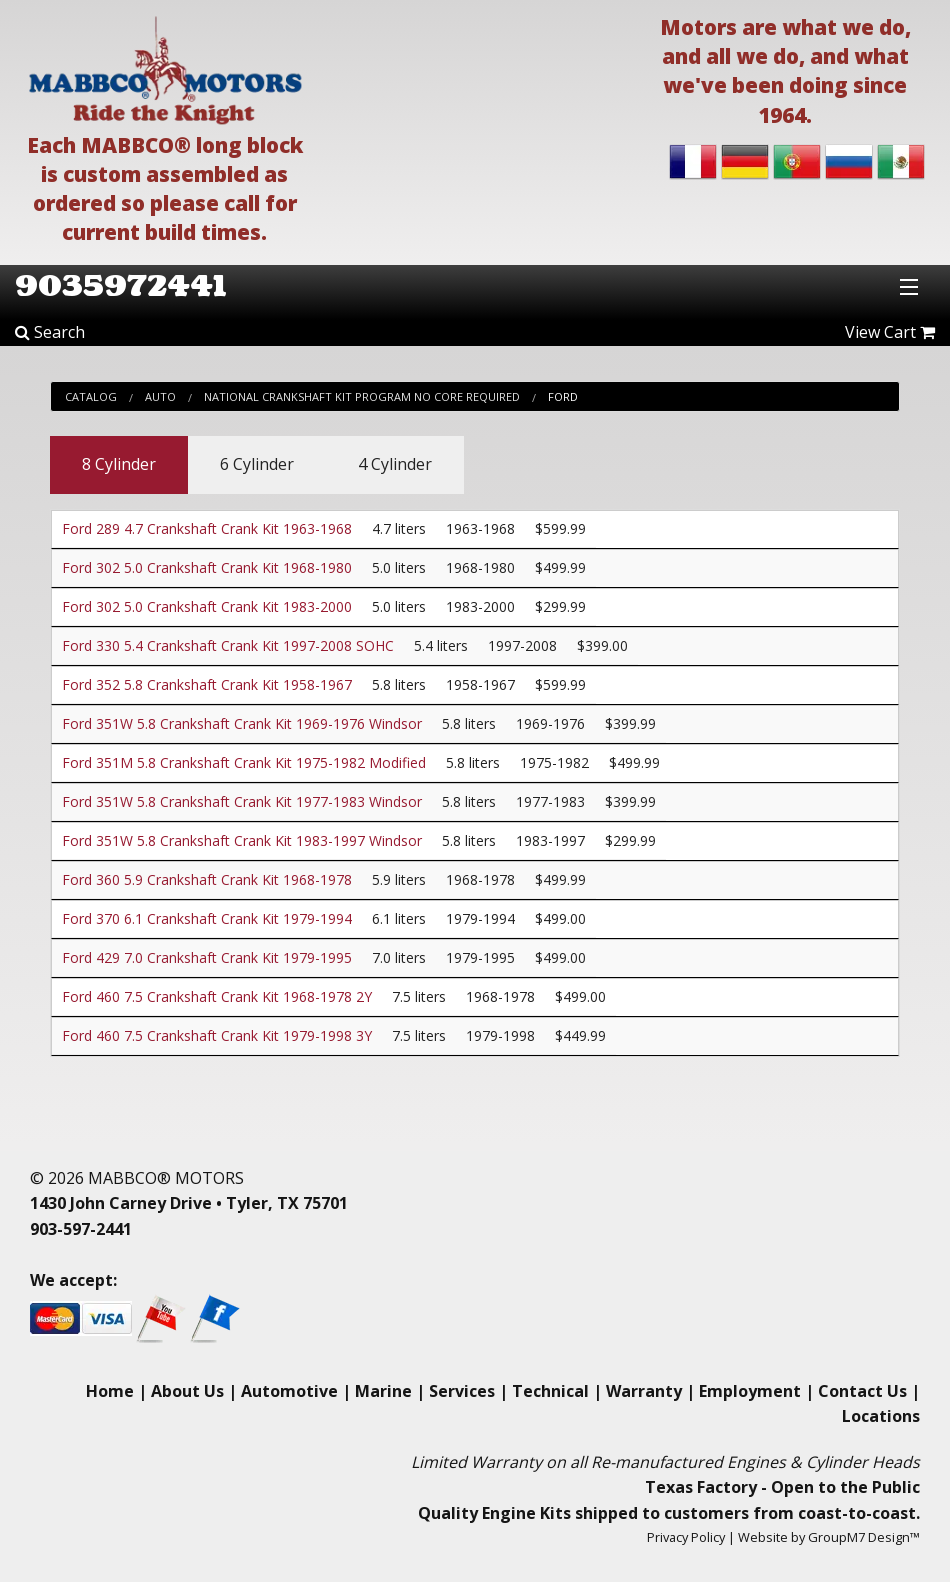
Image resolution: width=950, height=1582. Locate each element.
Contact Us (862, 1391)
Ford (563, 396)
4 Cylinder (395, 464)
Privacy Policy (686, 1537)
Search (50, 332)
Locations (881, 1416)
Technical (550, 1391)
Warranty (644, 1391)
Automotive (289, 1391)
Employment (750, 1391)
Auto (160, 396)
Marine (383, 1391)
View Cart (890, 332)
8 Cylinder (119, 464)
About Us (187, 1391)
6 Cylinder (257, 464)
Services (462, 1391)
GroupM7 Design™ (864, 1537)
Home (110, 1391)
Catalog (91, 396)
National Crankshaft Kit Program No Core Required (362, 396)
